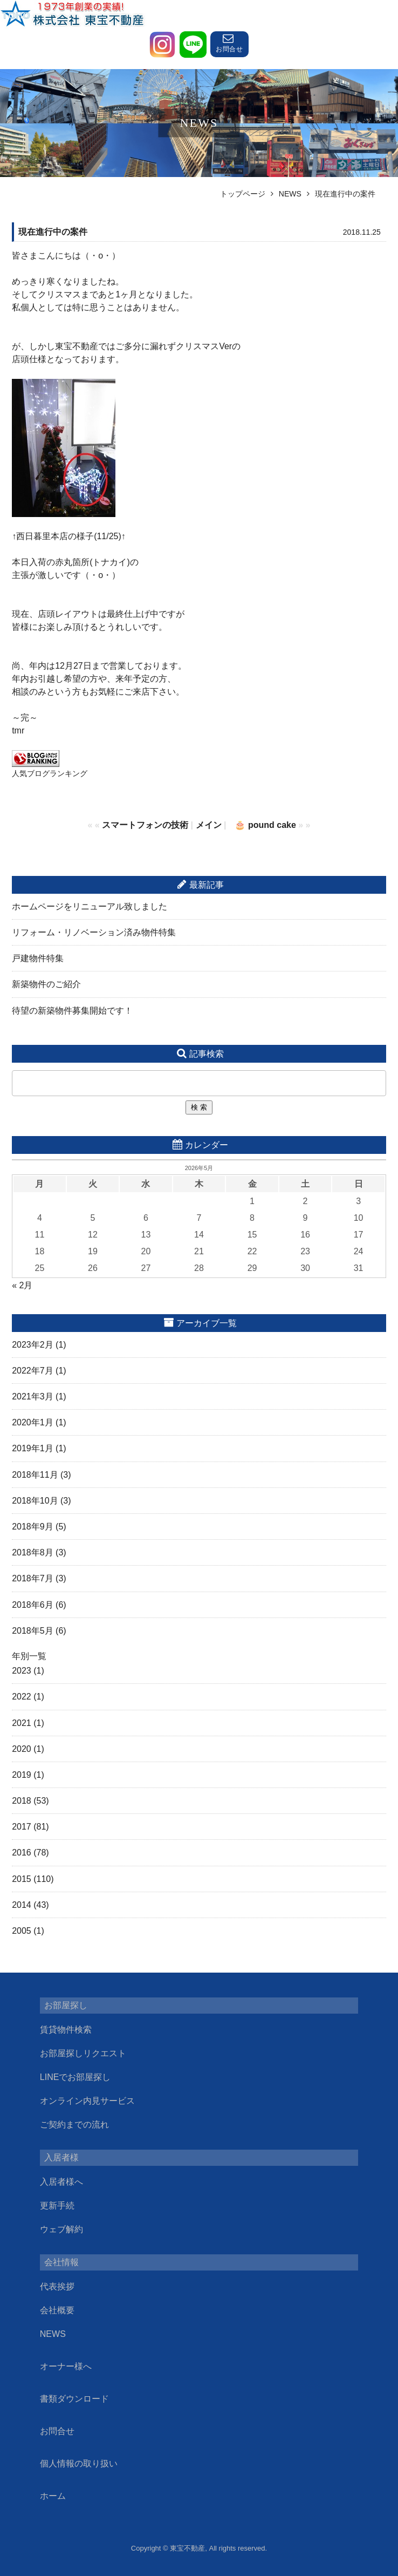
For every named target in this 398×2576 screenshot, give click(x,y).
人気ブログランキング (49, 773)
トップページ (242, 193)
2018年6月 (32, 1604)
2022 (21, 1696)
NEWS (290, 193)
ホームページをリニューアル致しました (89, 906)
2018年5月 (32, 1630)
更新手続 (57, 2205)
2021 (21, 1723)
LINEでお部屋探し (75, 2077)
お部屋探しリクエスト (83, 2053)
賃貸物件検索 (66, 2029)
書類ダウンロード (74, 2398)
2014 (21, 1904)
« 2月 (22, 1285)
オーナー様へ (66, 2366)
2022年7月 (32, 1370)
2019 (21, 1774)
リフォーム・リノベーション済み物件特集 (94, 932)
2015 (21, 1879)
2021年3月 (32, 1396)
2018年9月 (32, 1526)
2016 (21, 1852)
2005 (21, 1930)
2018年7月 (32, 1578)
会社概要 (57, 2310)
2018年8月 (32, 1552)
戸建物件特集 (38, 958)
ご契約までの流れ (74, 2124)
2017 (21, 1826)
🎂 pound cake (265, 825)
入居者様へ (61, 2181)
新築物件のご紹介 (46, 984)
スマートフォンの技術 (145, 825)
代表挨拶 (57, 2286)
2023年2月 (32, 1344)
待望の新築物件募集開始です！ (72, 1010)
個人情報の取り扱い (79, 2463)
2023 (21, 1670)
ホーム (53, 2495)
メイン (209, 825)
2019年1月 (32, 1448)
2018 (21, 1800)
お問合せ (57, 2431)
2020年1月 (32, 1422)
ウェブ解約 (61, 2229)
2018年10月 (35, 1500)
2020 (21, 1748)
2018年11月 (35, 1474)
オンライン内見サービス (87, 2100)
